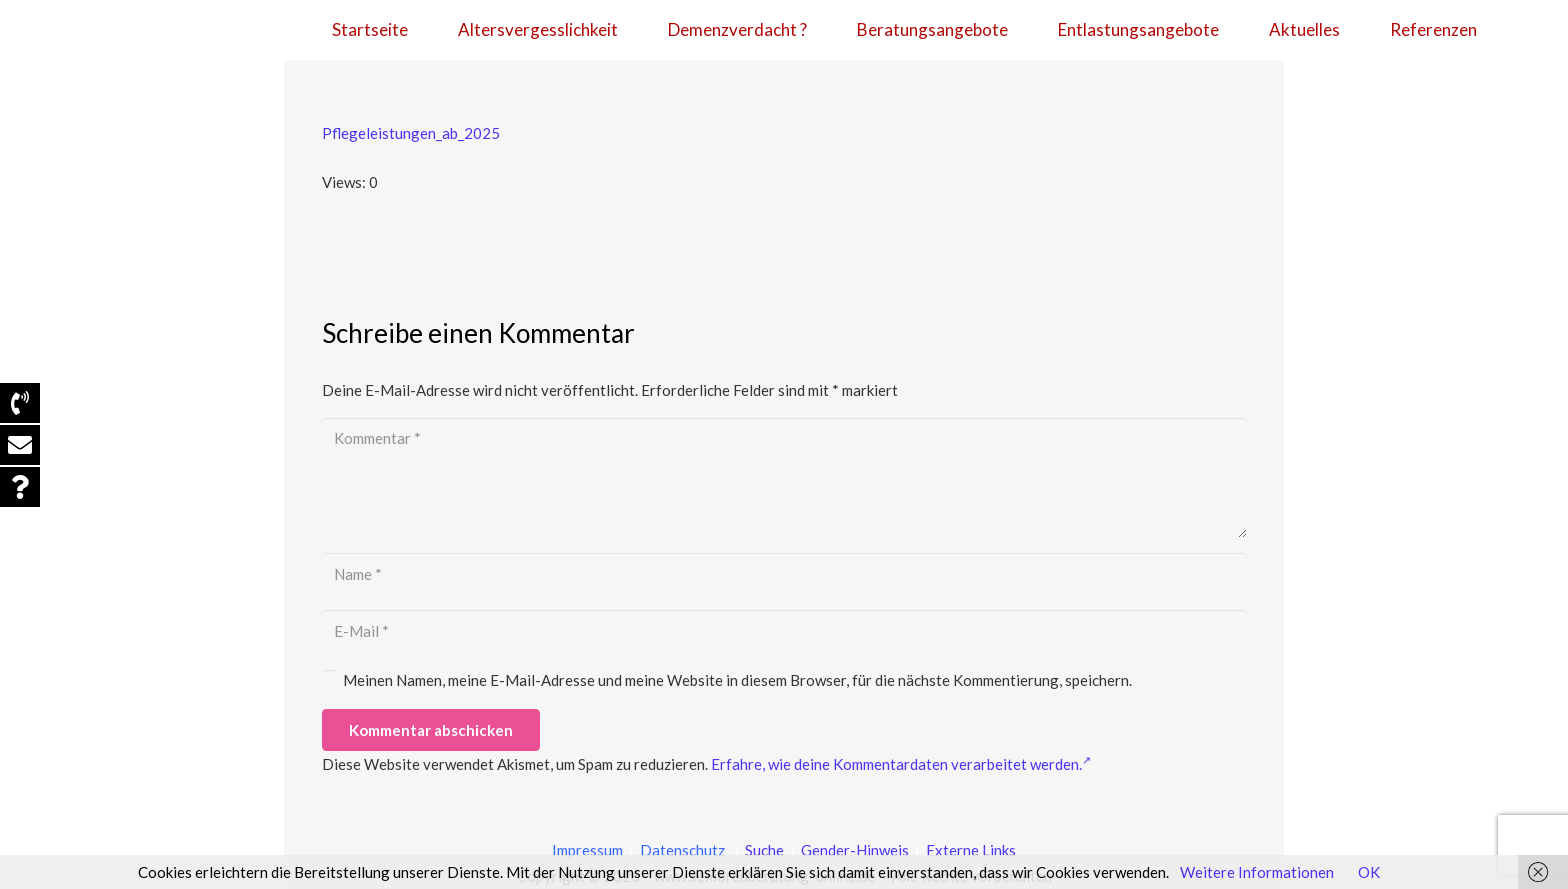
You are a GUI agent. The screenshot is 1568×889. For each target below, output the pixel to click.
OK (1369, 872)
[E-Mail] (784, 631)
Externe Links (971, 850)
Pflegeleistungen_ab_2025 (411, 133)
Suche (763, 850)
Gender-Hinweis (856, 850)
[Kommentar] (784, 478)
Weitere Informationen (1257, 872)
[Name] (784, 574)
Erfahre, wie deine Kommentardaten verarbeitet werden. (901, 764)
